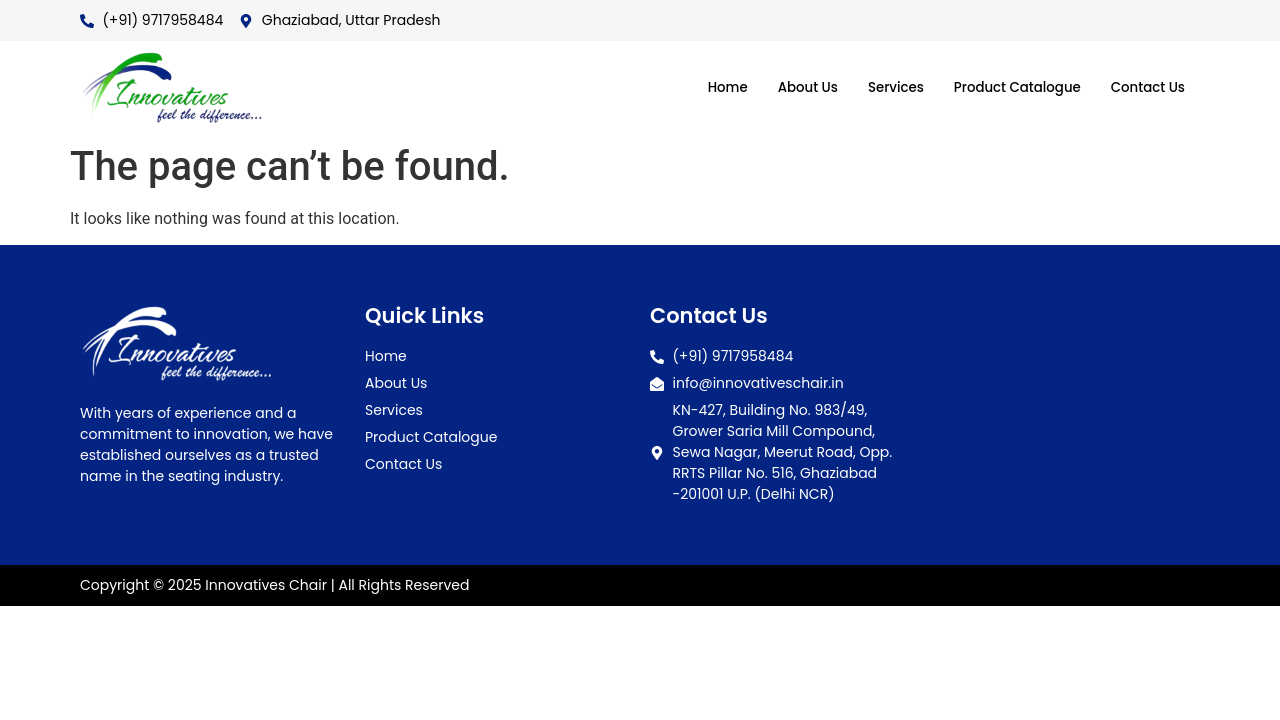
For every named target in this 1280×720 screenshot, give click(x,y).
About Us (772, 87)
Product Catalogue (1000, 87)
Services (867, 87)
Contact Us (1143, 87)
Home (685, 87)
